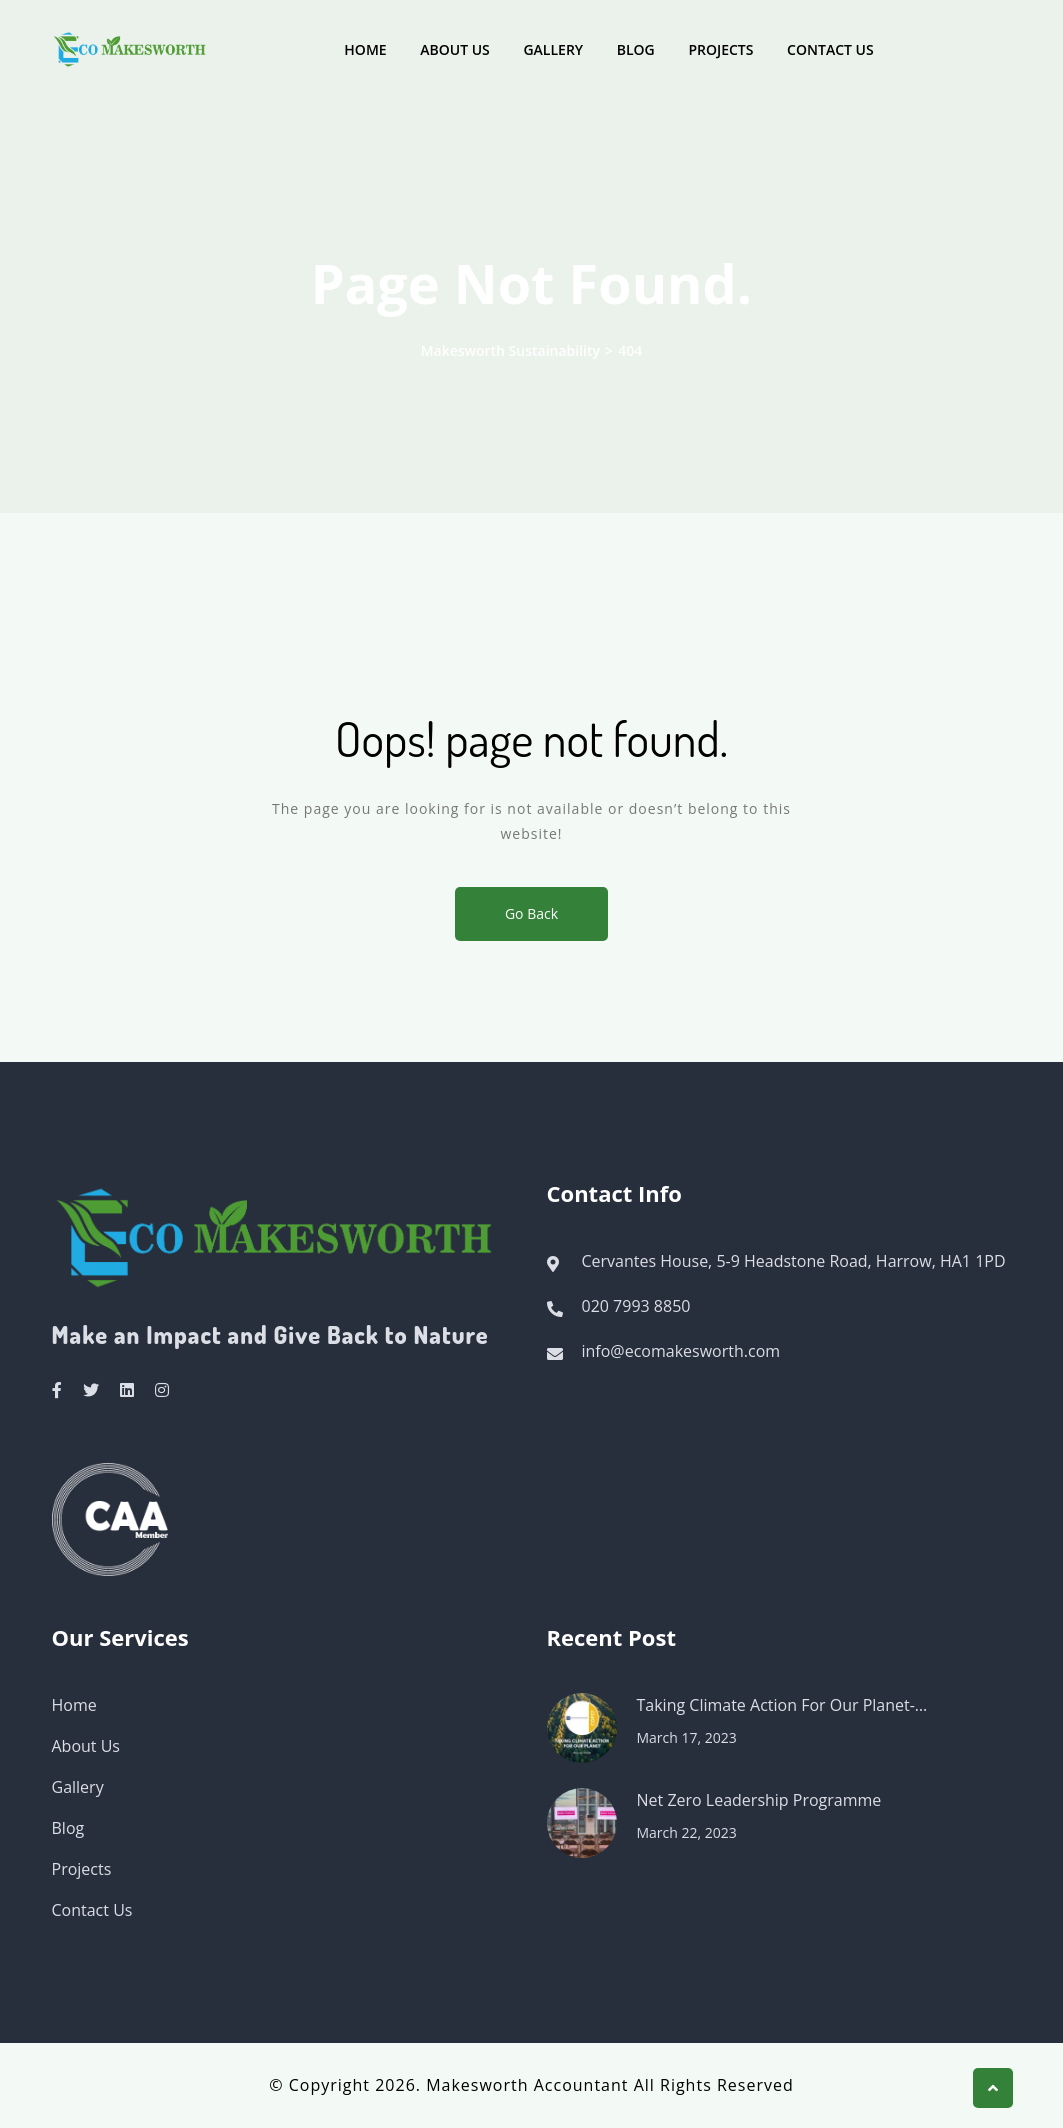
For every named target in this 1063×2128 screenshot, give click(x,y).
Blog (636, 49)
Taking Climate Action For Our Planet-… (782, 1705)
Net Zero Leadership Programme (759, 1800)
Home (365, 49)
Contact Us (830, 49)
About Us (455, 49)
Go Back (531, 913)
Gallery (553, 49)
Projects (720, 49)
